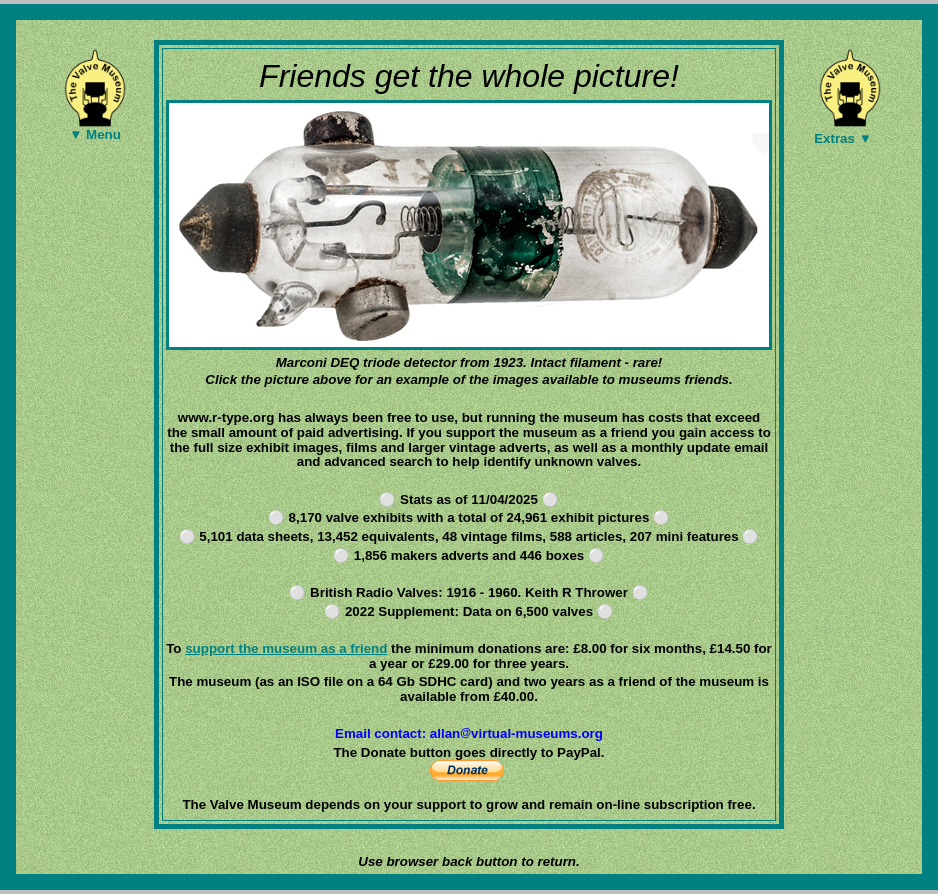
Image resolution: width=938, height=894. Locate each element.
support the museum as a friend (286, 648)
